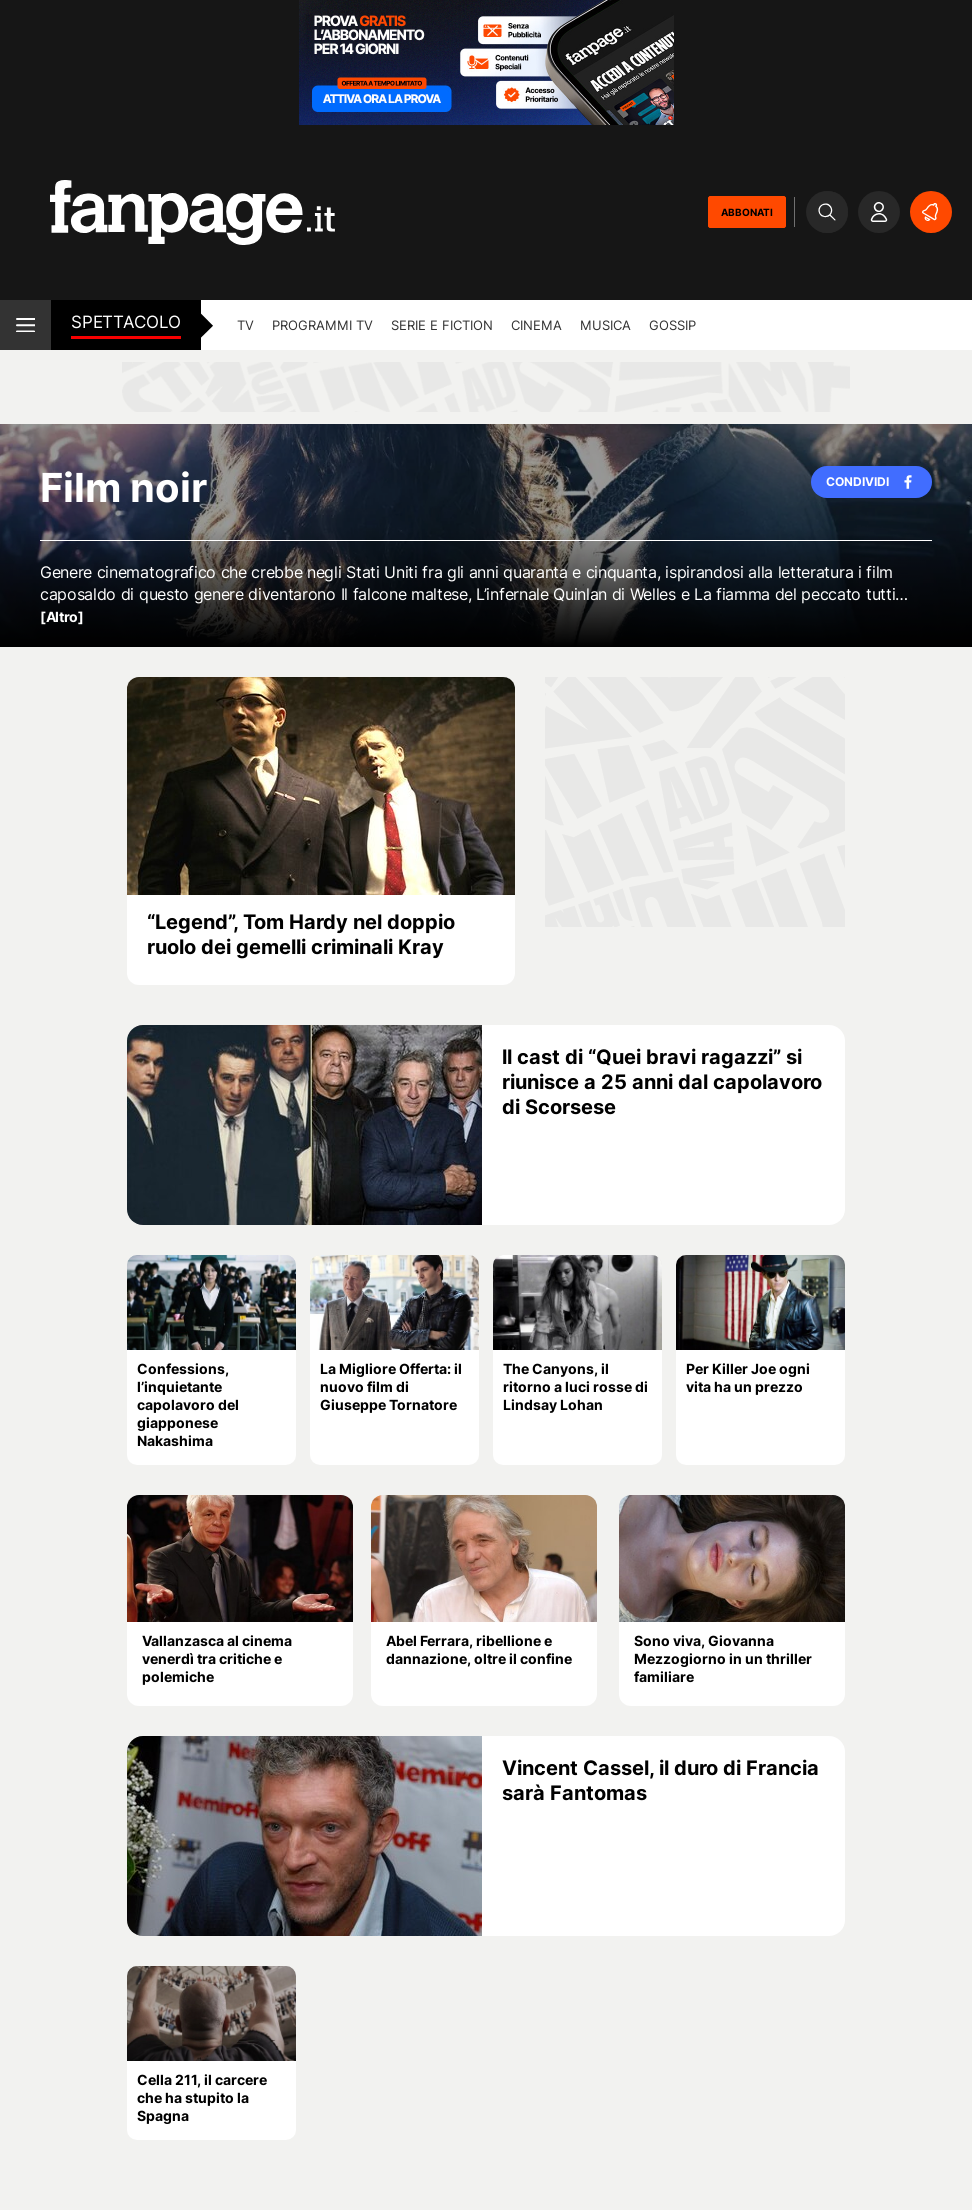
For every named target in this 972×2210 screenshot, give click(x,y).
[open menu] (25, 325)
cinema (536, 325)
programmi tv (322, 325)
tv (245, 325)
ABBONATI (747, 212)
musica (605, 325)
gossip (672, 325)
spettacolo (126, 322)
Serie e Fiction (442, 325)
